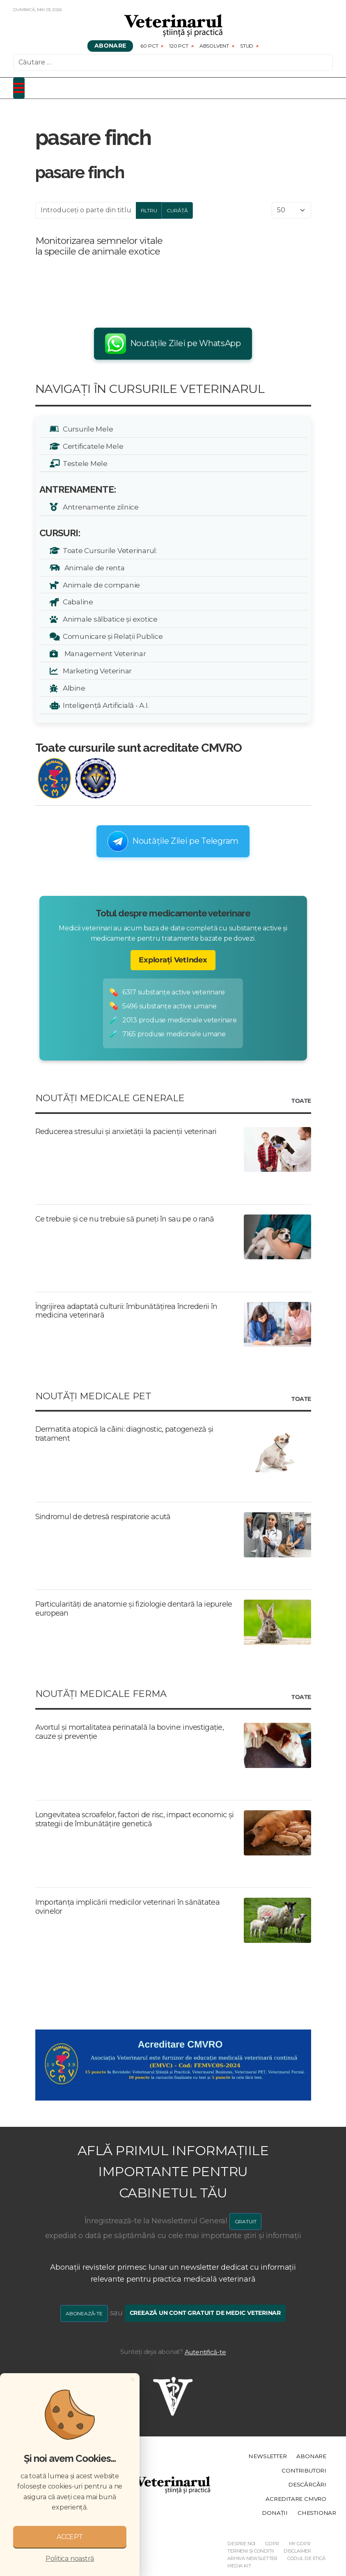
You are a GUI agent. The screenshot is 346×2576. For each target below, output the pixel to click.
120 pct (178, 46)
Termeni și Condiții (250, 2551)
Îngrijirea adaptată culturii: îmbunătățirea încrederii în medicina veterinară (126, 1311)
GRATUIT (246, 2221)
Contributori (304, 2470)
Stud (246, 46)
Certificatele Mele (92, 446)
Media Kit (239, 2566)
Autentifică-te (205, 2352)
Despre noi (241, 2543)
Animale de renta (92, 567)
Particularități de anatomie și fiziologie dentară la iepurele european (133, 1609)
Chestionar (317, 2512)
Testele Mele (84, 463)
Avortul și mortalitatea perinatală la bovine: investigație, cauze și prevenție (129, 1732)
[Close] (133, 2379)
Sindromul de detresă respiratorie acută (103, 1517)
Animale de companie (100, 585)
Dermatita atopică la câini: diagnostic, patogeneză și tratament (124, 1434)
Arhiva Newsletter (252, 2558)
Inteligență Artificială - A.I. (104, 705)
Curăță (177, 210)
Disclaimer (297, 2551)
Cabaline (76, 602)
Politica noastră (70, 2558)
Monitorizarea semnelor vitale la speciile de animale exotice (99, 246)
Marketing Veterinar (96, 670)
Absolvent (214, 46)
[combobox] (173, 62)
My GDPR (300, 2543)
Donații (275, 2512)
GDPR (272, 2543)
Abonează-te (84, 2313)
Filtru (149, 210)
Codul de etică (306, 2558)
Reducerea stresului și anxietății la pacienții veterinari (126, 1131)
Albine (72, 688)
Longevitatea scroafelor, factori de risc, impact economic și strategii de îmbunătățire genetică (134, 1819)
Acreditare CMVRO (296, 2499)
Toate (301, 1101)
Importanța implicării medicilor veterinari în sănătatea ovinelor (127, 1907)
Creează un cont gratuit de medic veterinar (205, 2313)
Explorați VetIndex (173, 959)
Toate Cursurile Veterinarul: (108, 550)
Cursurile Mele (86, 429)
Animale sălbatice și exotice (109, 619)
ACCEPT (70, 2537)
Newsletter (267, 2456)
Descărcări (307, 2484)
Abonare (110, 46)
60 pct (149, 46)
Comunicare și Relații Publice (111, 636)
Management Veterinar (103, 653)
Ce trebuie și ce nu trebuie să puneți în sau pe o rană (124, 1219)
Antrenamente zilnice (99, 507)
